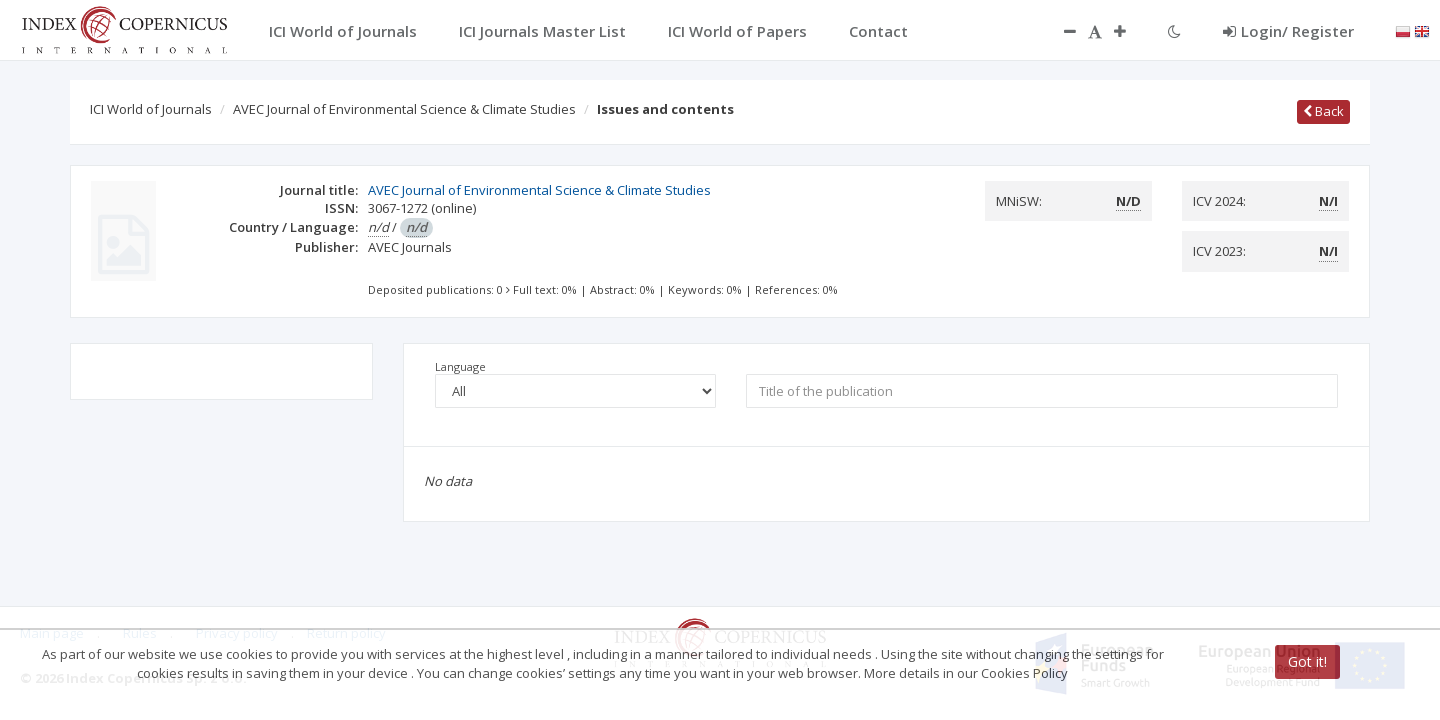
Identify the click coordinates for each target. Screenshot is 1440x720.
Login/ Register (1288, 31)
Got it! (1307, 661)
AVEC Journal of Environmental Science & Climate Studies (404, 109)
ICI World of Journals (151, 109)
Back (1323, 111)
